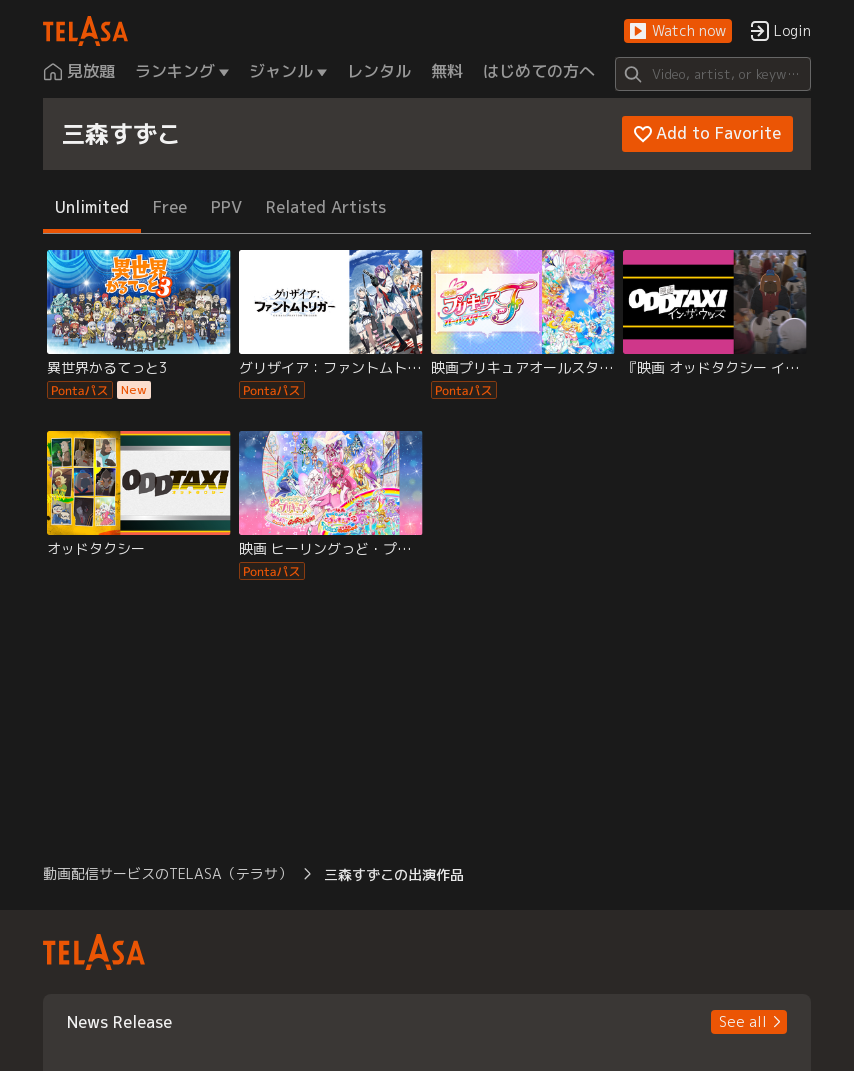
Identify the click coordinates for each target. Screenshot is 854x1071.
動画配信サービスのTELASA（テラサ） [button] (167, 873)
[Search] (713, 74)
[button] (678, 31)
